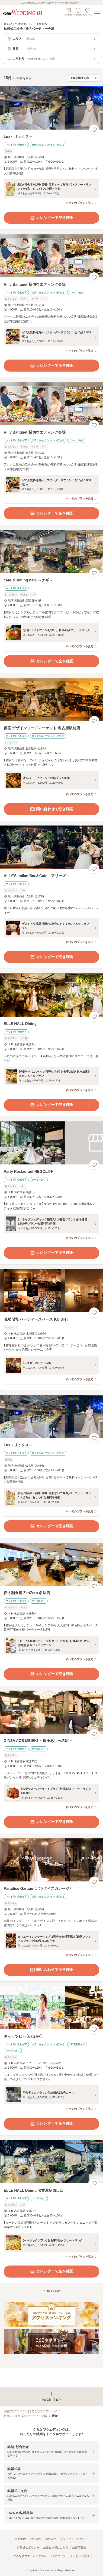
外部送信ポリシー (28, 2547)
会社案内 (20, 2539)
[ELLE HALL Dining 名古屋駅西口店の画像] (51, 2161)
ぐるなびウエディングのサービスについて (39, 2556)
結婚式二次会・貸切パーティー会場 (25, 2416)
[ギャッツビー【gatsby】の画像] (51, 2008)
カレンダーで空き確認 (51, 217)
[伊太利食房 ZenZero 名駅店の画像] (51, 1564)
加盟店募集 (79, 2547)
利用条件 (50, 2539)
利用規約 (35, 2539)
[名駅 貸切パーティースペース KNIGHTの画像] (51, 1291)
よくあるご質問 (80, 2556)
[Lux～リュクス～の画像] (51, 108)
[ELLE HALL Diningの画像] (51, 995)
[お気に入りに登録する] (94, 129)
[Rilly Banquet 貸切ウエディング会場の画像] (51, 255)
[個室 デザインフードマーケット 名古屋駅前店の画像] (51, 699)
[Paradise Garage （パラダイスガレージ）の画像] (51, 1860)
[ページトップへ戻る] (51, 2396)
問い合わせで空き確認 (51, 809)
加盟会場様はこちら (55, 2547)
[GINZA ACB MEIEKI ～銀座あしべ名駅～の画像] (51, 1712)
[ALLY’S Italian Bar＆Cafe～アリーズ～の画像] (51, 847)
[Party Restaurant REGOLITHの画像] (51, 1143)
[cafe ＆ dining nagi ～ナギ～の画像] (51, 551)
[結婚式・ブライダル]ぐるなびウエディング (30, 2411)
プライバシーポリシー (74, 2539)
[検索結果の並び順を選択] (83, 78)
